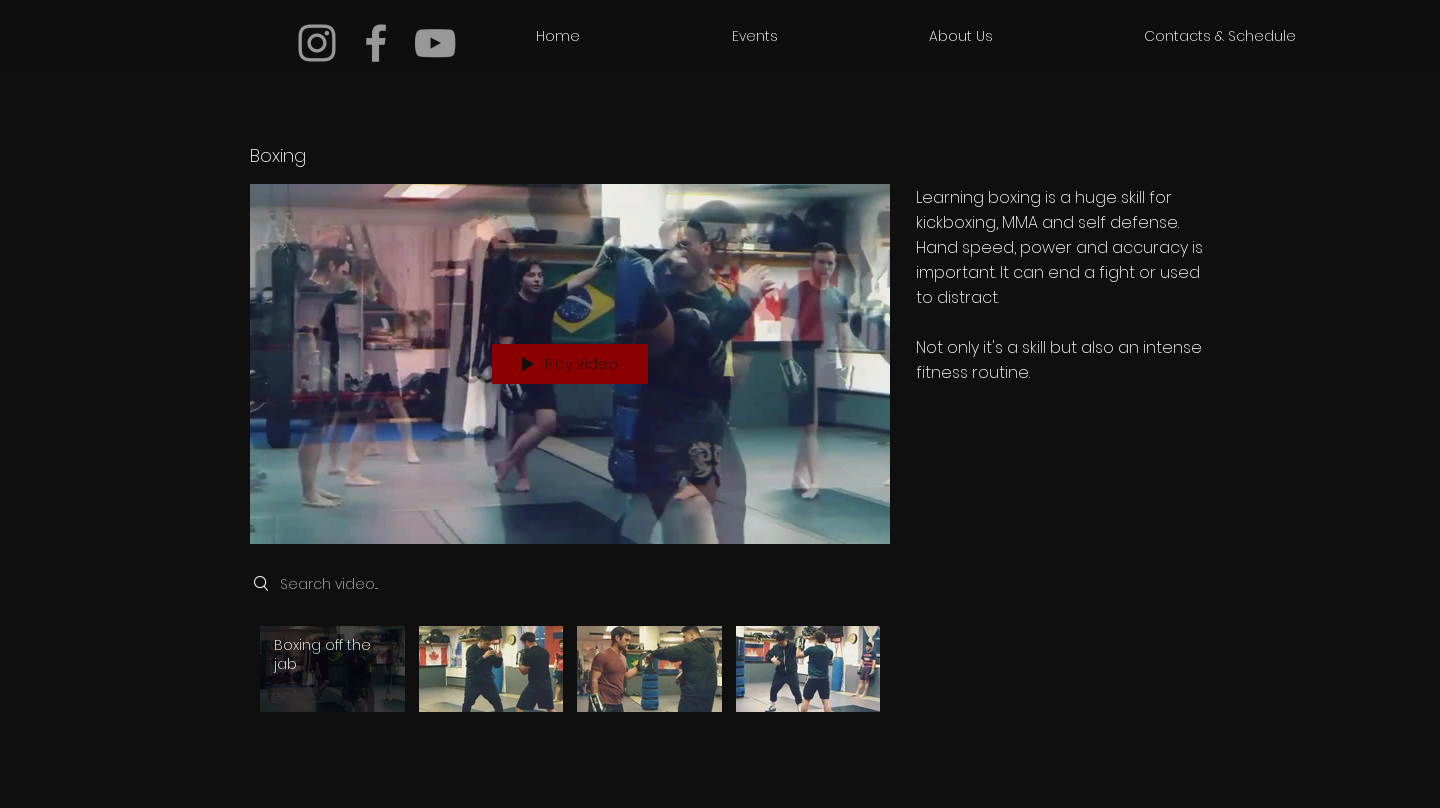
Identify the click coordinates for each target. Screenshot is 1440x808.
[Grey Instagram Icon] (317, 43)
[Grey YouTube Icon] (435, 43)
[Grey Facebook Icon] (376, 43)
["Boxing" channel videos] (570, 674)
